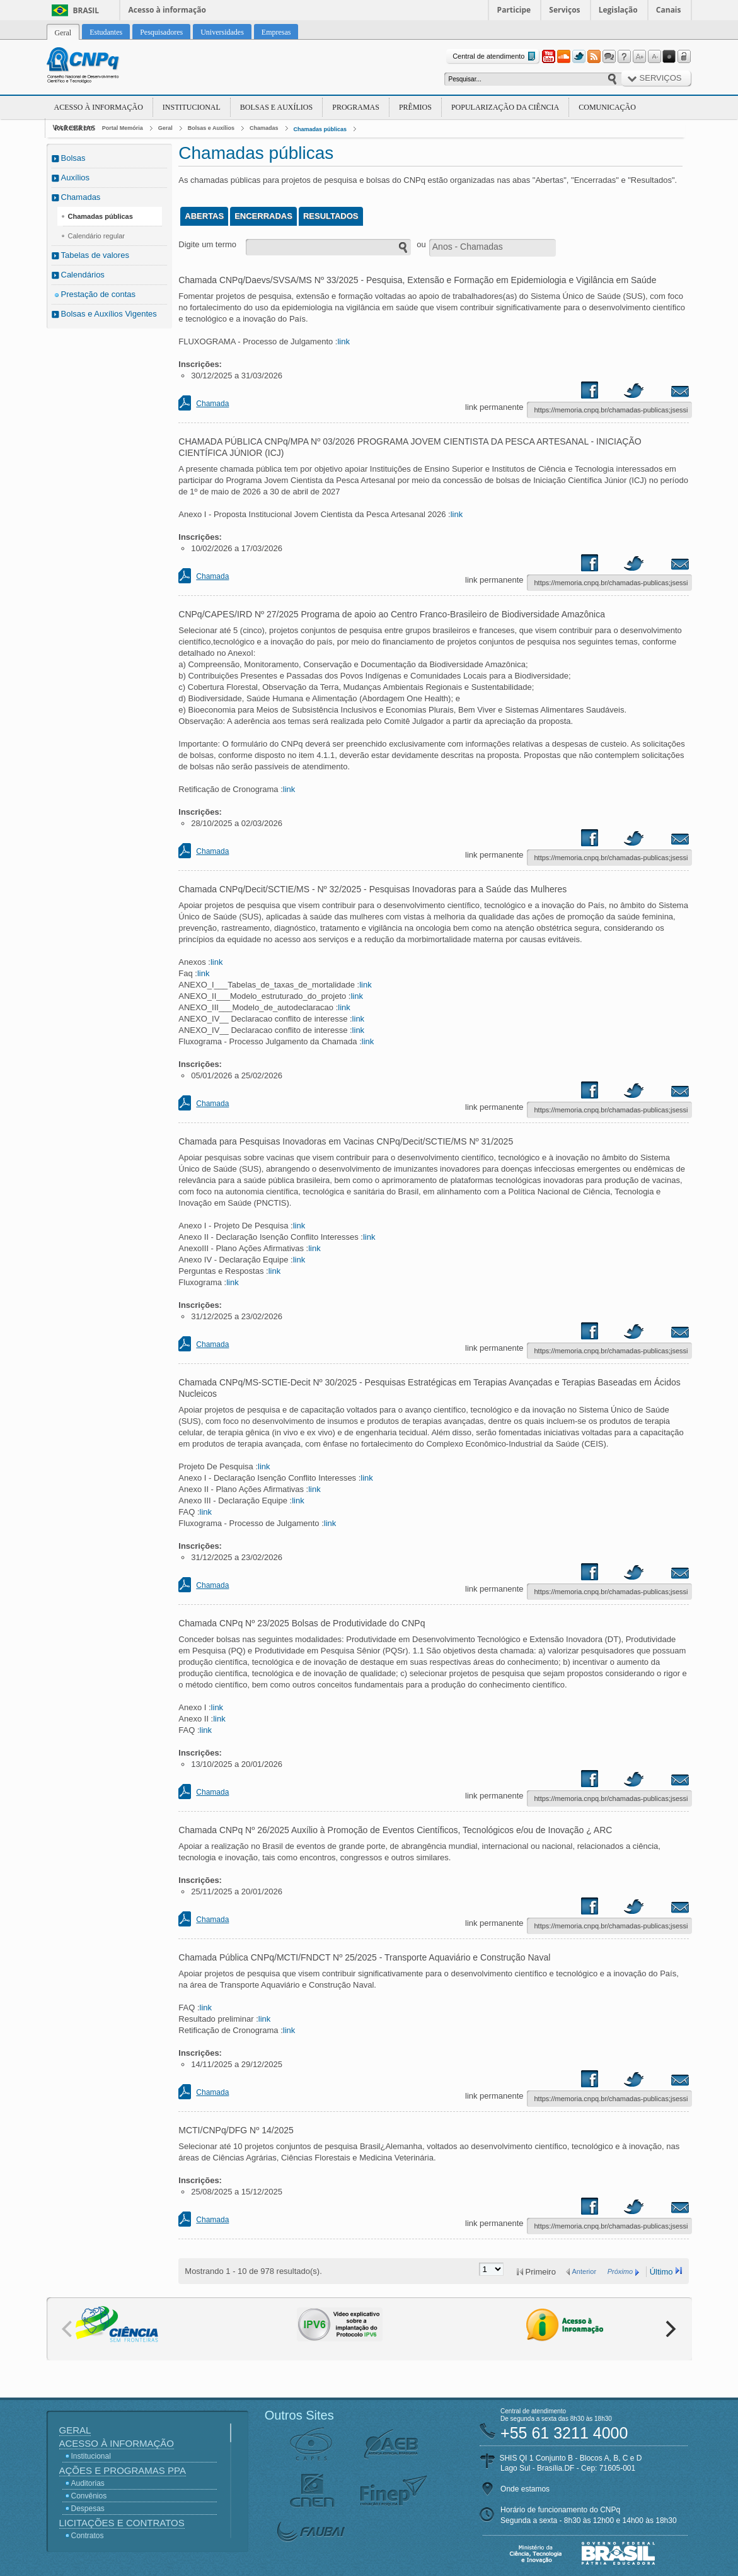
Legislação (618, 9)
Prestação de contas (98, 294)
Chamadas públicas (320, 129)
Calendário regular (96, 236)
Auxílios (75, 177)
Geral (165, 128)
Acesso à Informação (98, 107)
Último (661, 2271)
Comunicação (607, 107)
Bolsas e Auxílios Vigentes (109, 313)
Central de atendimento (495, 56)
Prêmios (415, 107)
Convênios (89, 2495)
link (343, 341)
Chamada (212, 403)
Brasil (86, 10)
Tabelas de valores (95, 255)
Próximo (620, 2271)
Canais (668, 9)
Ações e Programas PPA (122, 2470)
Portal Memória (122, 128)
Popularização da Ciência (505, 107)
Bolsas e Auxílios (276, 107)
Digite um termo (207, 244)
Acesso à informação (167, 9)
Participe (514, 9)
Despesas (88, 2508)
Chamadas (264, 128)
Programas (355, 107)
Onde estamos (525, 2489)
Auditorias (88, 2483)
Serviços (564, 9)
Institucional (192, 107)
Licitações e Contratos (122, 2522)
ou (421, 244)
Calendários (83, 274)
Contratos (87, 2535)
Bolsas (73, 158)
